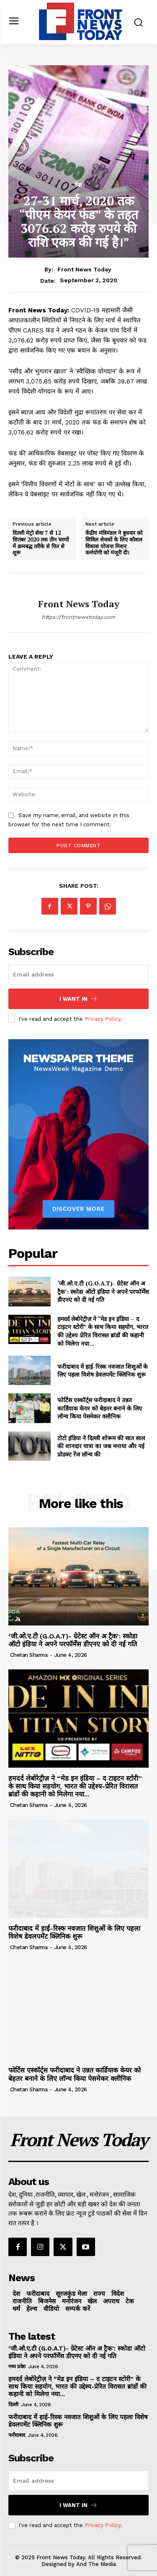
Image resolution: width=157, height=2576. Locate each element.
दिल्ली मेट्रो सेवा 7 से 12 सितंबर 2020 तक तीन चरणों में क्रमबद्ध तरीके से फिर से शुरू (41, 543)
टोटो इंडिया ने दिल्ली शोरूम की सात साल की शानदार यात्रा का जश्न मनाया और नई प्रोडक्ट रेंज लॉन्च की (101, 1446)
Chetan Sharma (29, 1655)
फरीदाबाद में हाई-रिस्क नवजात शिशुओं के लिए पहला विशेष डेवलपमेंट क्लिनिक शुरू (102, 1370)
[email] (78, 974)
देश (78, 185)
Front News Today (84, 269)
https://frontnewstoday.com (78, 617)
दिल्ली (13, 2404)
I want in (78, 999)
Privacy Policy (103, 1019)
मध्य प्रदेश (17, 2366)
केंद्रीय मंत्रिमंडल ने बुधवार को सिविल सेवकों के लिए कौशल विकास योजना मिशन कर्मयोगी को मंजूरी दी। (113, 543)
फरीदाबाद (16, 2435)
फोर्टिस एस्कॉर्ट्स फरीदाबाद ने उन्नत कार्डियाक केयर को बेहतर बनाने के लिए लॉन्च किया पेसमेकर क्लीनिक (99, 1408)
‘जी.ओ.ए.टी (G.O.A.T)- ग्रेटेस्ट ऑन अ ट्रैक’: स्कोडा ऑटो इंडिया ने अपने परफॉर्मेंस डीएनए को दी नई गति (103, 1291)
